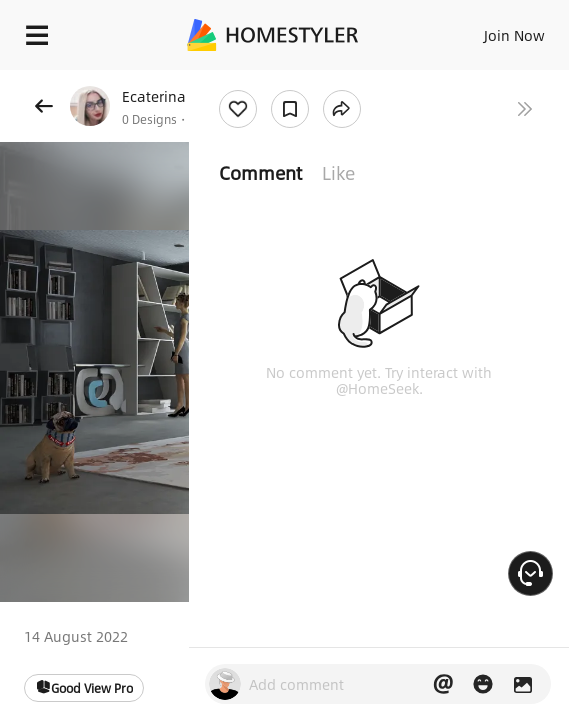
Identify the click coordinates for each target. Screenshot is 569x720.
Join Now (514, 35)
